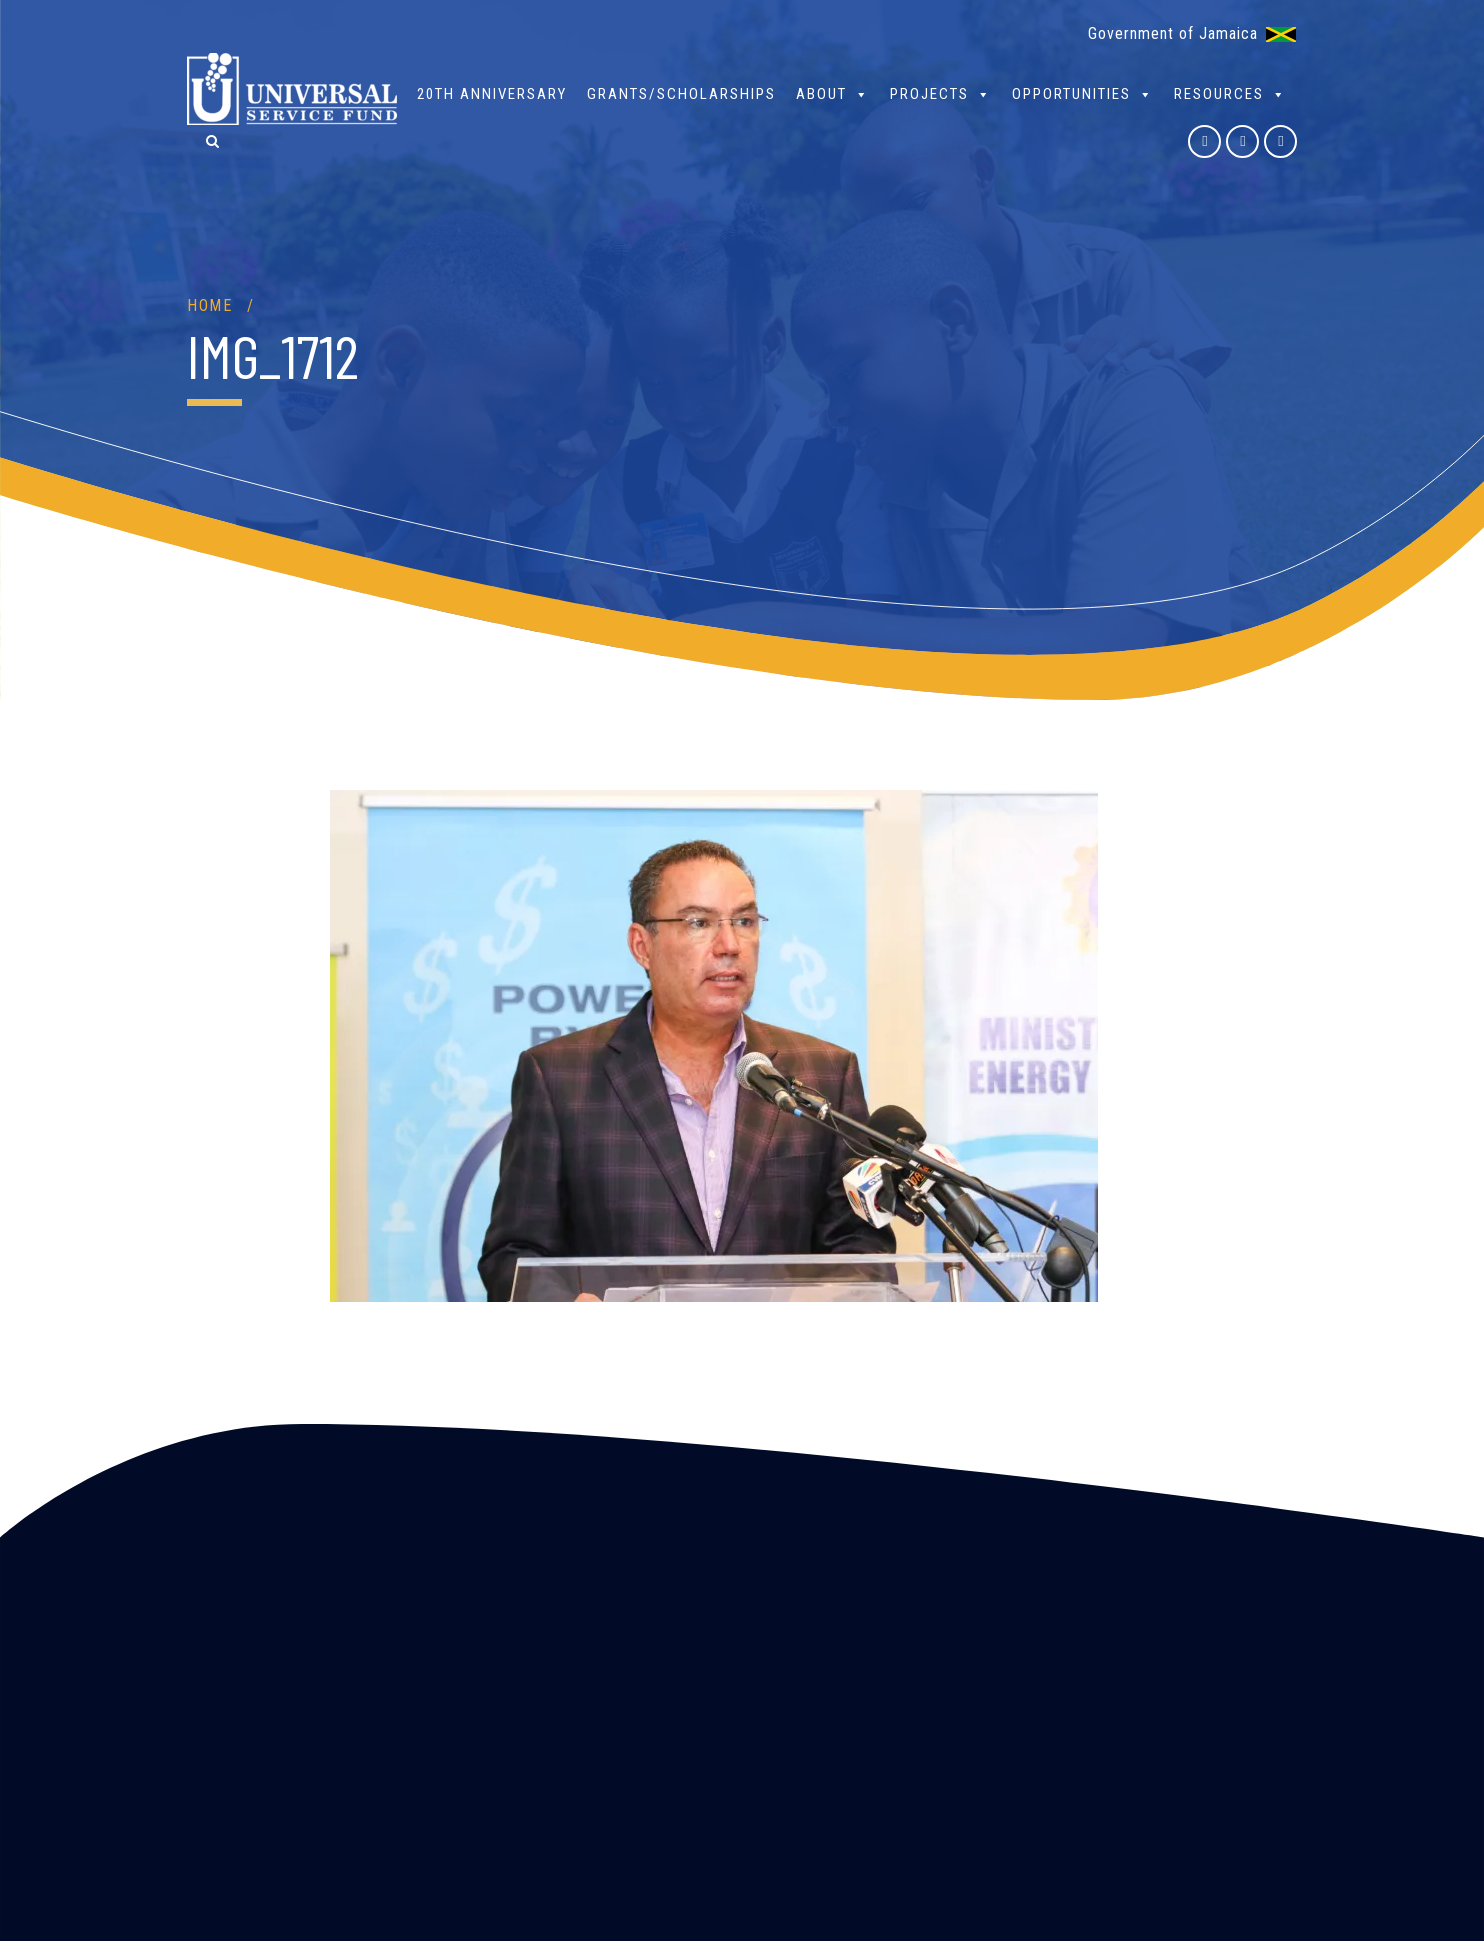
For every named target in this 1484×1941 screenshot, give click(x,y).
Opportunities (1083, 93)
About (833, 93)
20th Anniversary (492, 94)
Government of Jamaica (1173, 33)
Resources (1230, 93)
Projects (941, 93)
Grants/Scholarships (681, 94)
